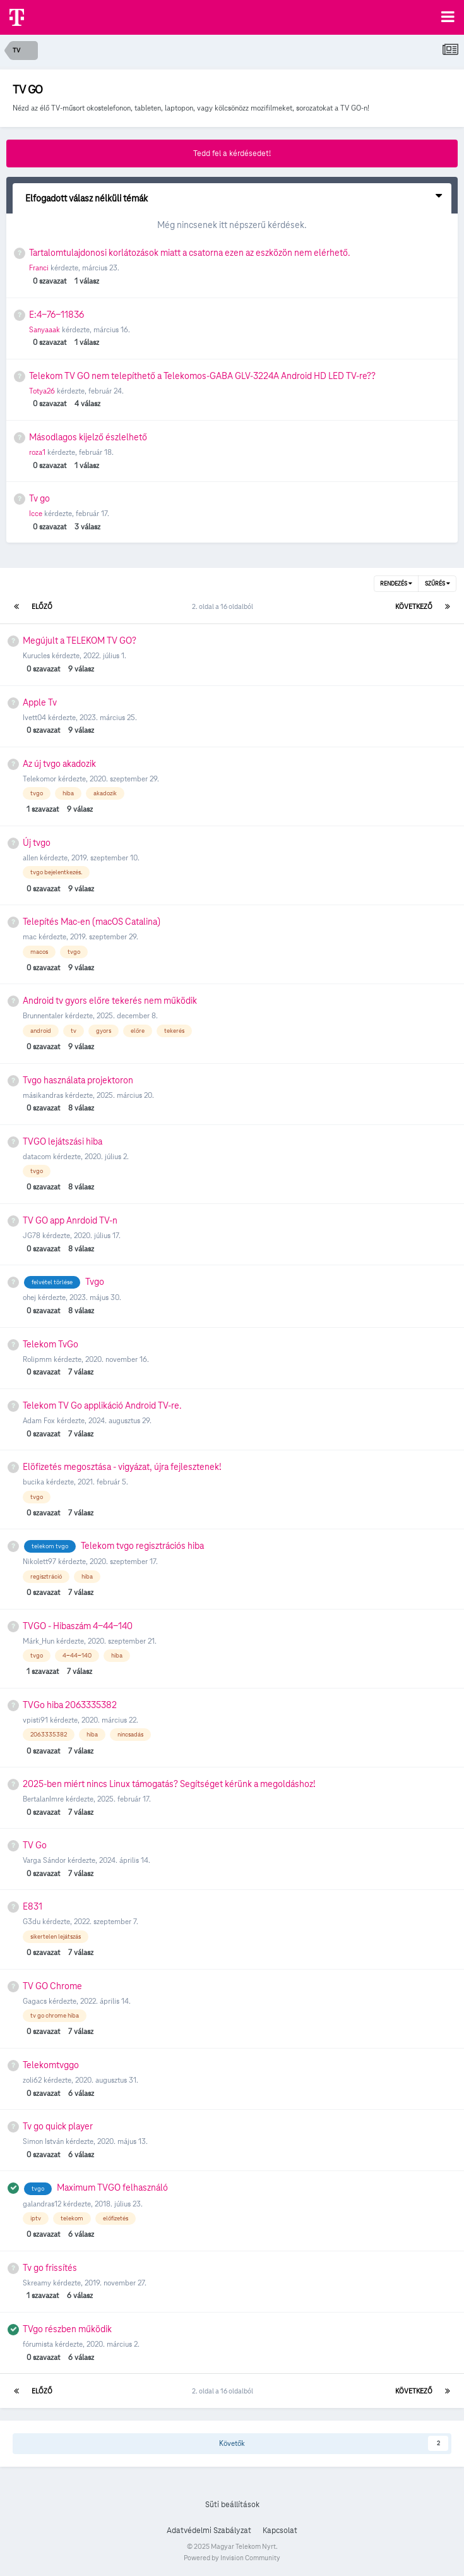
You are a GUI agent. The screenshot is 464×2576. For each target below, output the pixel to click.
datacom (37, 1156)
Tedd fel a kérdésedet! (232, 153)
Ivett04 (34, 717)
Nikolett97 (39, 1561)
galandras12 (42, 2203)
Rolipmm (37, 1359)
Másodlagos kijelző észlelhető (88, 437)
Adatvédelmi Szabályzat (209, 2530)
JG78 (31, 1235)
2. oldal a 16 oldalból (224, 606)
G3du (31, 1921)
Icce (35, 513)
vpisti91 (35, 1719)
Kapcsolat (280, 2530)
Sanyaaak (44, 329)
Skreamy (37, 2282)
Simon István (43, 2141)
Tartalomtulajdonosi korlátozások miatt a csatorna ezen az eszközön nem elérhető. (189, 252)
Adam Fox (39, 1420)
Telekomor (39, 778)
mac (30, 936)
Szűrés (437, 583)
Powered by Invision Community (232, 2557)
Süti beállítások (232, 2505)
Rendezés (396, 583)
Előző (42, 606)
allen (30, 857)
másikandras (43, 1095)
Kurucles (36, 655)
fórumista (38, 2344)
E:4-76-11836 (56, 314)
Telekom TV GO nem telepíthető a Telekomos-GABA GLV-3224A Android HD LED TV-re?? (202, 376)
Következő (413, 606)
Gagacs (35, 2001)
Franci (39, 267)
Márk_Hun (38, 1641)
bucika (33, 1481)
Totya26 (42, 390)
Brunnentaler (43, 1015)
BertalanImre (43, 1798)
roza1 (37, 452)
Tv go (39, 498)
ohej (29, 1297)
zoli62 (32, 2080)
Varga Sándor (44, 1860)
